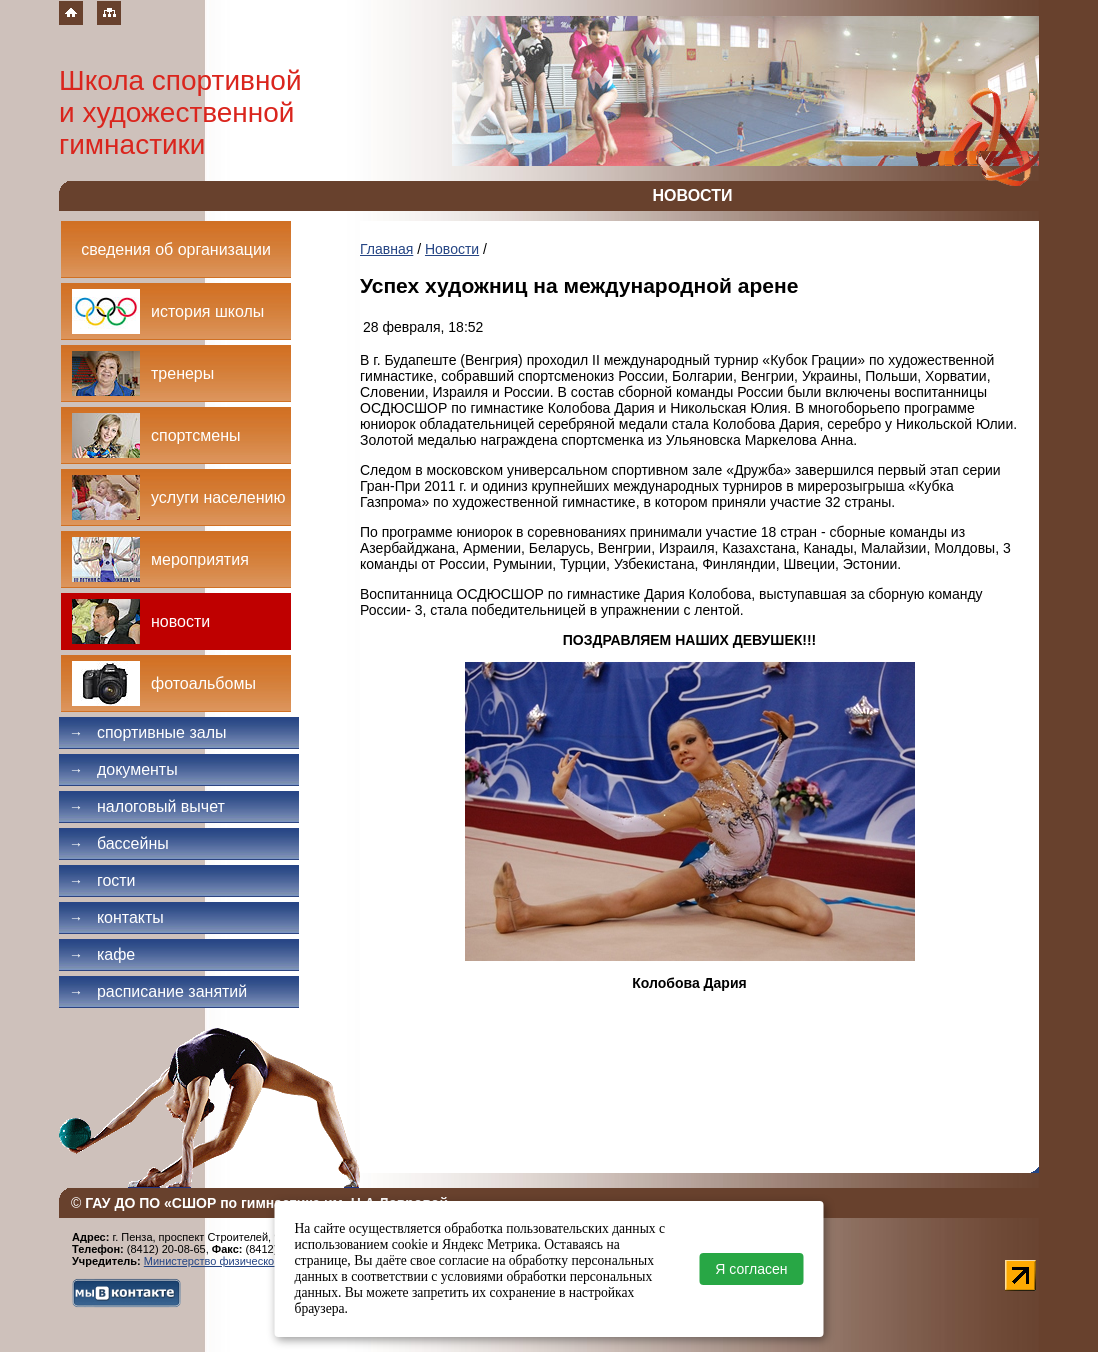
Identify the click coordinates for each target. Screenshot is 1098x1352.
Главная (386, 249)
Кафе (102, 954)
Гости (102, 880)
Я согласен (751, 1269)
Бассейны (119, 843)
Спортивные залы (148, 732)
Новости (452, 249)
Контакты (116, 917)
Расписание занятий (158, 991)
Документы (123, 769)
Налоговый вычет (147, 806)
